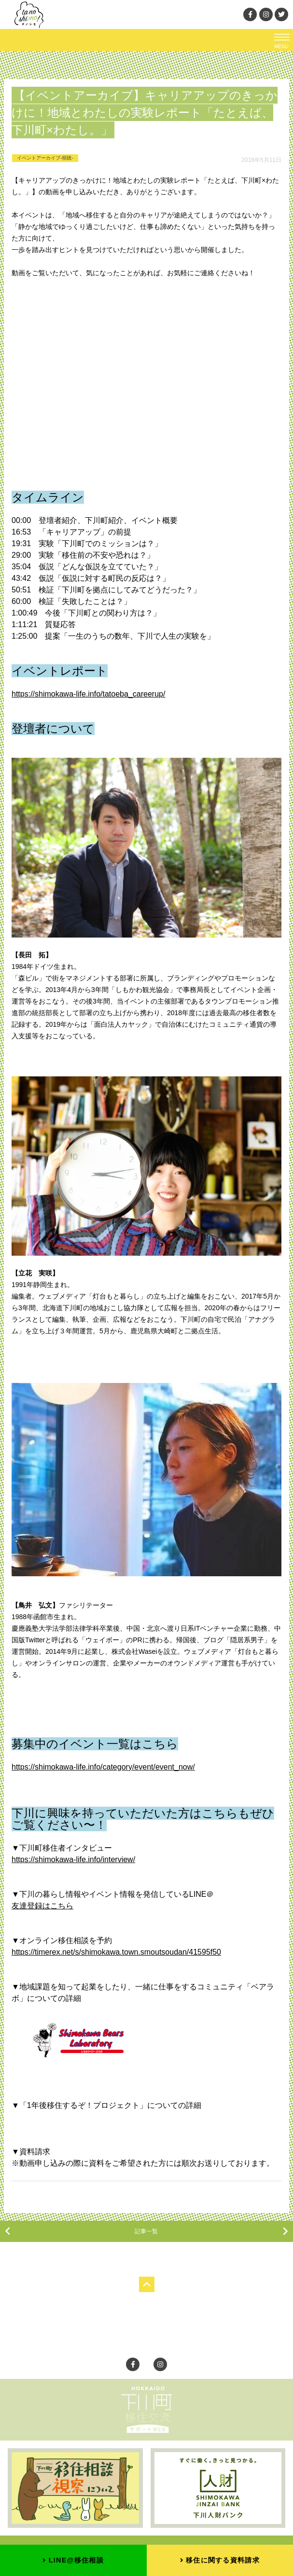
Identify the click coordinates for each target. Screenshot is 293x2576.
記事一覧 (146, 2231)
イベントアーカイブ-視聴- (45, 158)
